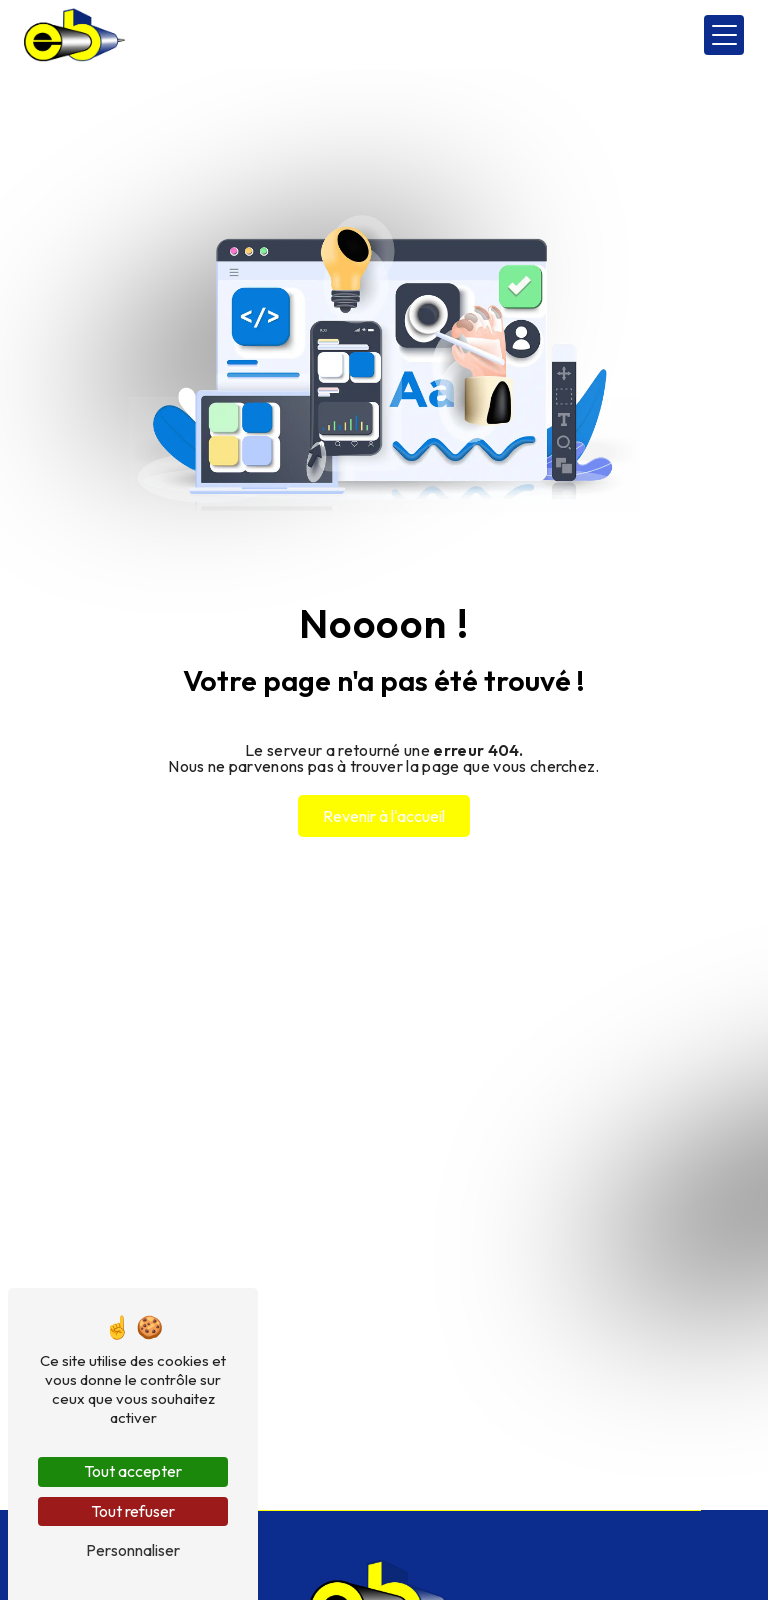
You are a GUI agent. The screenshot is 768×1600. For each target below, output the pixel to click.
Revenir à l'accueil (384, 816)
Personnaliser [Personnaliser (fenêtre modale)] (133, 1550)
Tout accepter (133, 1471)
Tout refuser (133, 1511)
